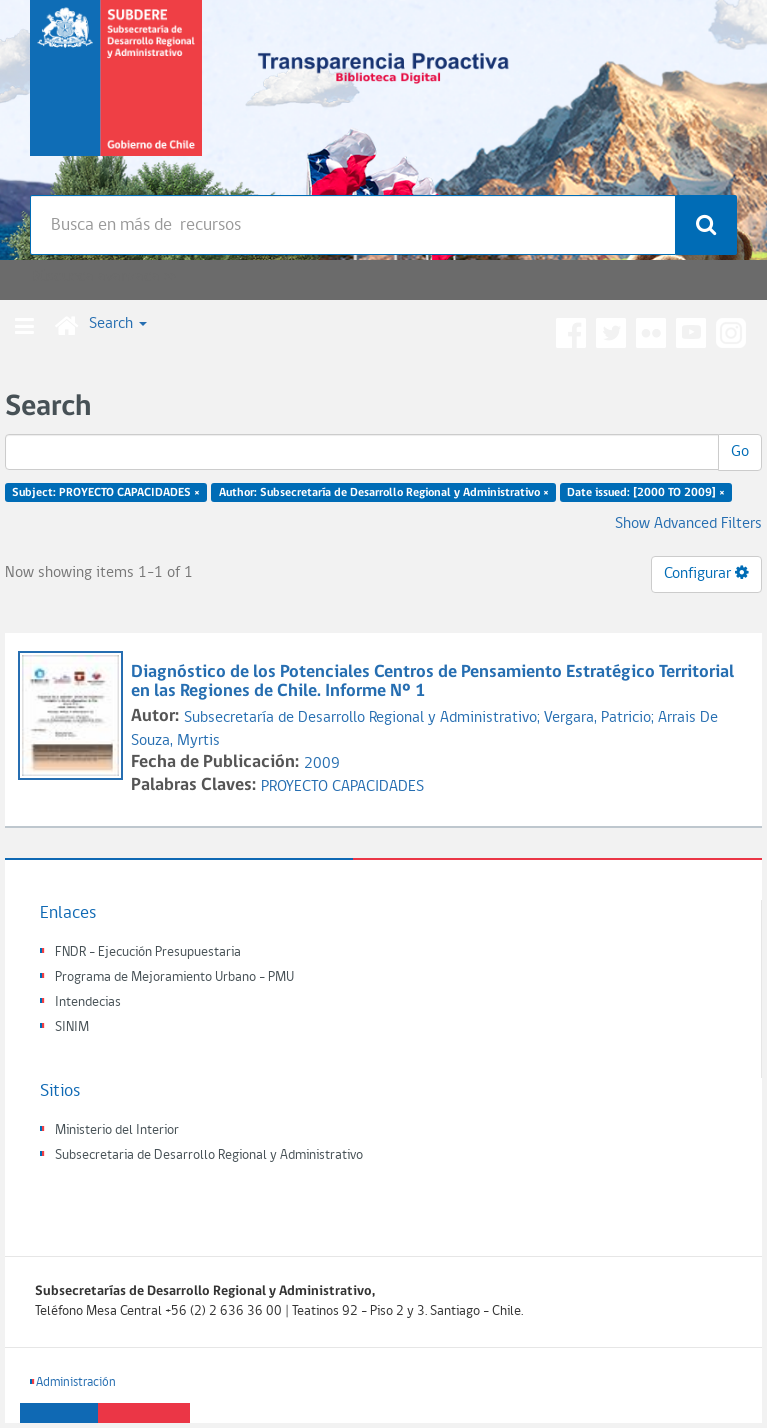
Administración (76, 1382)
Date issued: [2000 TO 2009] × (646, 493)
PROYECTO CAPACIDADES (342, 787)
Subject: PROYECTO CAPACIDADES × (106, 493)
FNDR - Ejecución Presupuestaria (148, 952)
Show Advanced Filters (688, 524)
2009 (322, 764)
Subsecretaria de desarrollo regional (116, 94)
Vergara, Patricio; (601, 718)
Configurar (706, 573)
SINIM (72, 1027)
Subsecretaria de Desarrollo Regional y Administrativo (209, 1155)
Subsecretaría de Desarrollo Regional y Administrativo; (364, 718)
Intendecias (88, 1002)
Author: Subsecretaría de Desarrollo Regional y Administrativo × (384, 493)
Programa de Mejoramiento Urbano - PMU (174, 977)
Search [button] (118, 324)
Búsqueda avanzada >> (103, 277)
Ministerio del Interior (117, 1130)
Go (740, 452)
